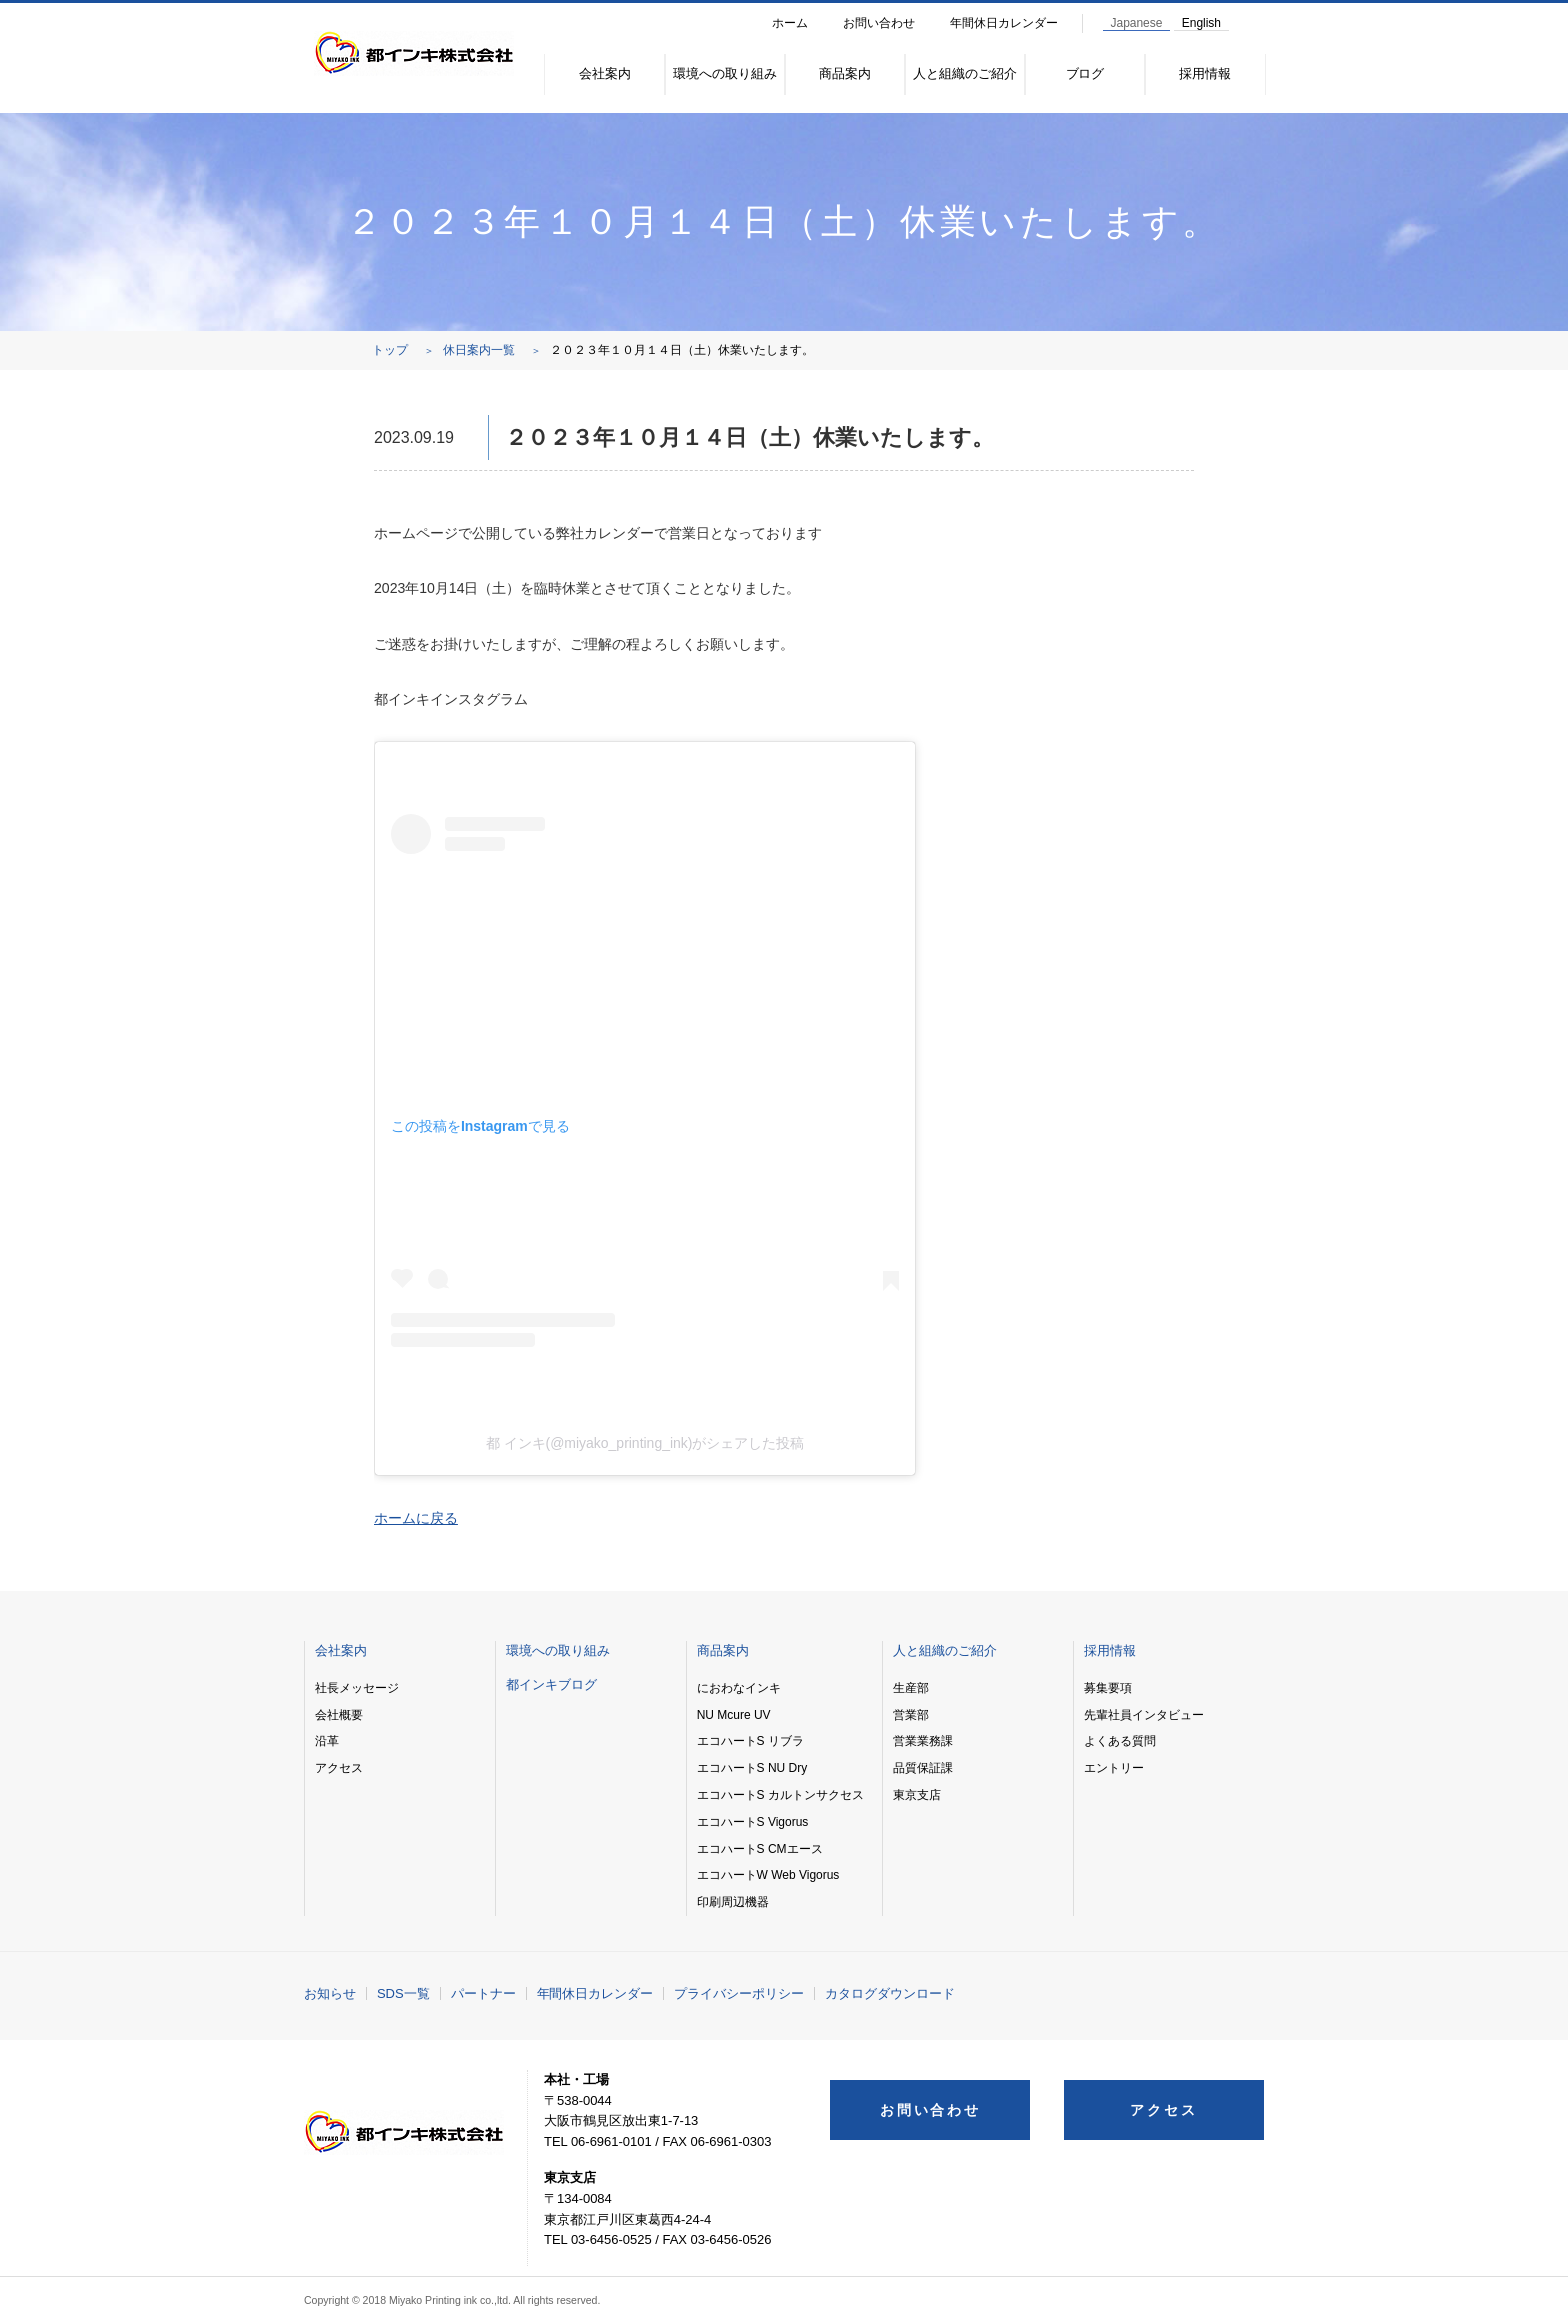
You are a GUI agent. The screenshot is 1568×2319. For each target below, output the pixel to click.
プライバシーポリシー (739, 1993)
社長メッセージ (357, 1688)
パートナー (483, 1993)
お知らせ (330, 1993)
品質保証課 (923, 1768)
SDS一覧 (403, 1993)
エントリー (1114, 1768)
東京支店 (917, 1795)
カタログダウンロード (890, 1993)
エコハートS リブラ (750, 1741)
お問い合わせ (879, 23)
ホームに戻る (416, 1518)
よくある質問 (1120, 1741)
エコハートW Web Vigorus (768, 1875)
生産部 (911, 1688)
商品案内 (845, 73)
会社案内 (605, 73)
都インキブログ (551, 1684)
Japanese (1137, 23)
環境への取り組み (725, 73)
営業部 (911, 1715)
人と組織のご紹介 (965, 73)
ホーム (790, 23)
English (1201, 23)
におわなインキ (739, 1688)
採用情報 (1205, 73)
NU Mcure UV (734, 1715)
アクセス (339, 1768)
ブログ (1085, 73)
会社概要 (339, 1715)
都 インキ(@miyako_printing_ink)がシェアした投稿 (645, 1443)
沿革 (327, 1741)
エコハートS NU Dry (752, 1768)
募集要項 (1108, 1688)
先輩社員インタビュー (1144, 1715)
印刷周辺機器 (733, 1902)
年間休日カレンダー (1004, 23)
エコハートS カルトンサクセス (780, 1795)
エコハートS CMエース (760, 1849)
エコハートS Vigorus (753, 1822)
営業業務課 (923, 1741)
